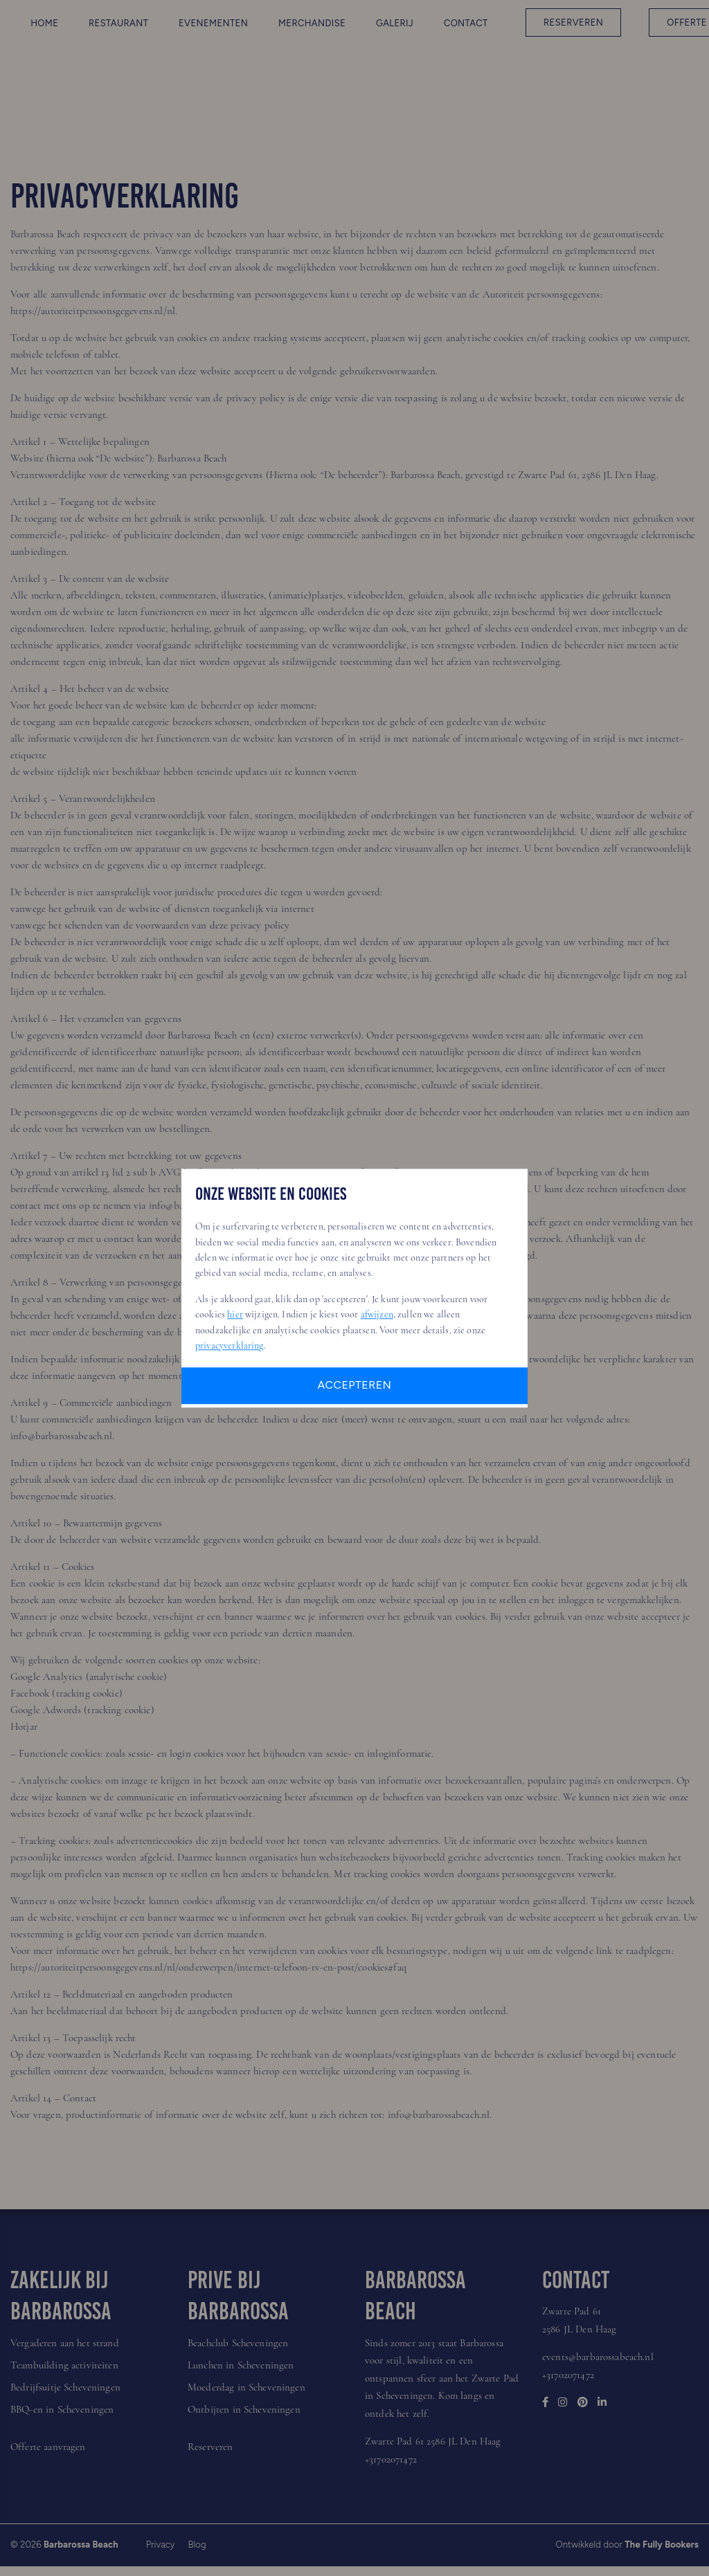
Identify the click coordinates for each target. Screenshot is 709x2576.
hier (235, 1313)
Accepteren (354, 1385)
